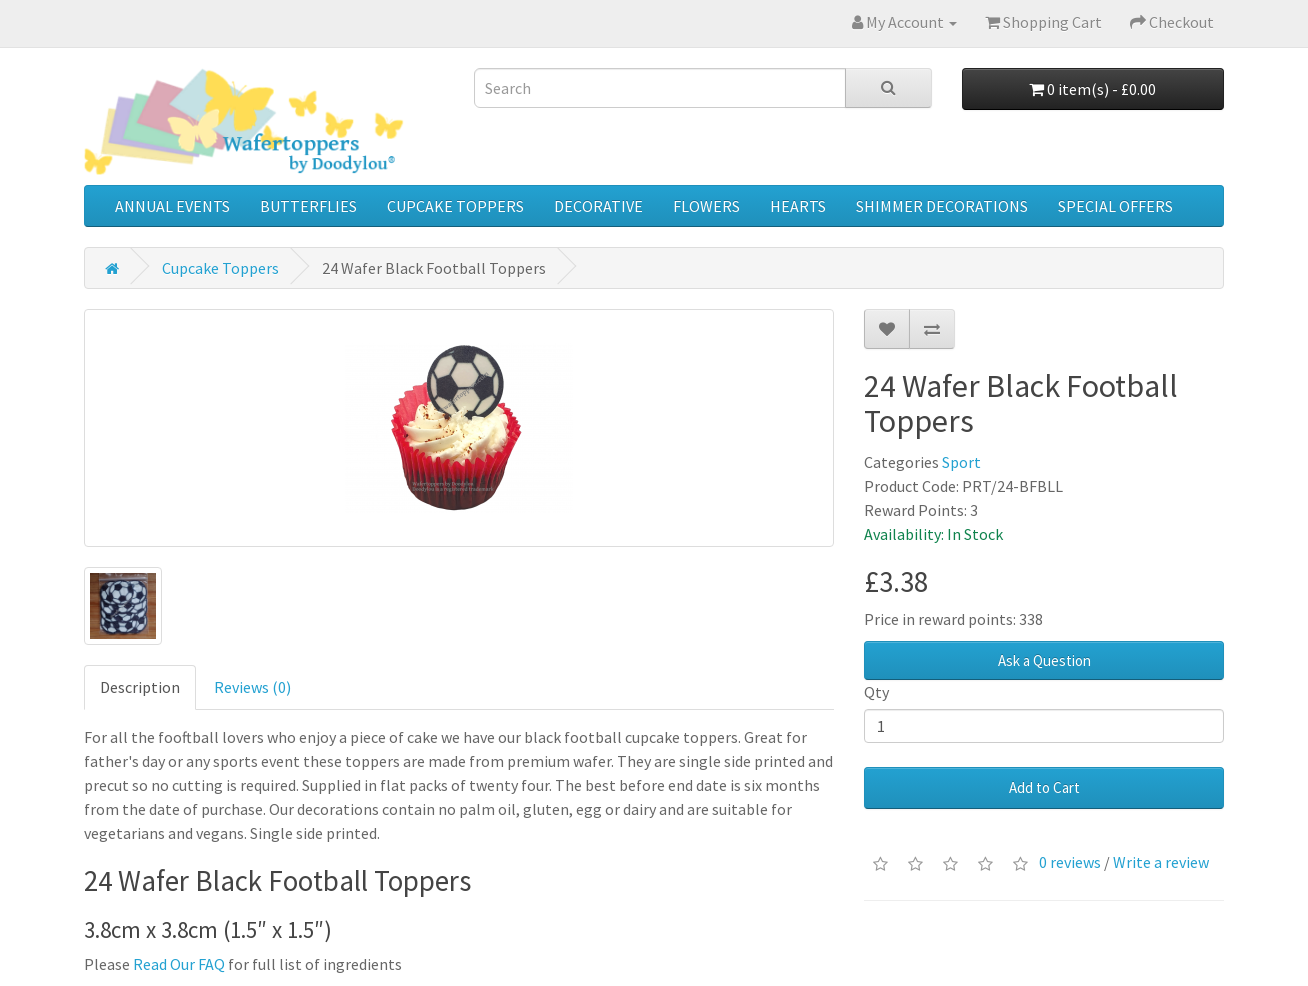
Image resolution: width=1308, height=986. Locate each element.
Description (140, 687)
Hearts (798, 206)
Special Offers (1115, 206)
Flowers (706, 206)
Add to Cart (1044, 787)
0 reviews (1070, 862)
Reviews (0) (252, 687)
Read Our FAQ (179, 964)
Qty (876, 692)
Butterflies (308, 206)
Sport (961, 462)
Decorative (598, 206)
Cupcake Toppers (455, 206)
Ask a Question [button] (1044, 660)
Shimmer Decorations (942, 206)
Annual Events (172, 206)
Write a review (1161, 862)
